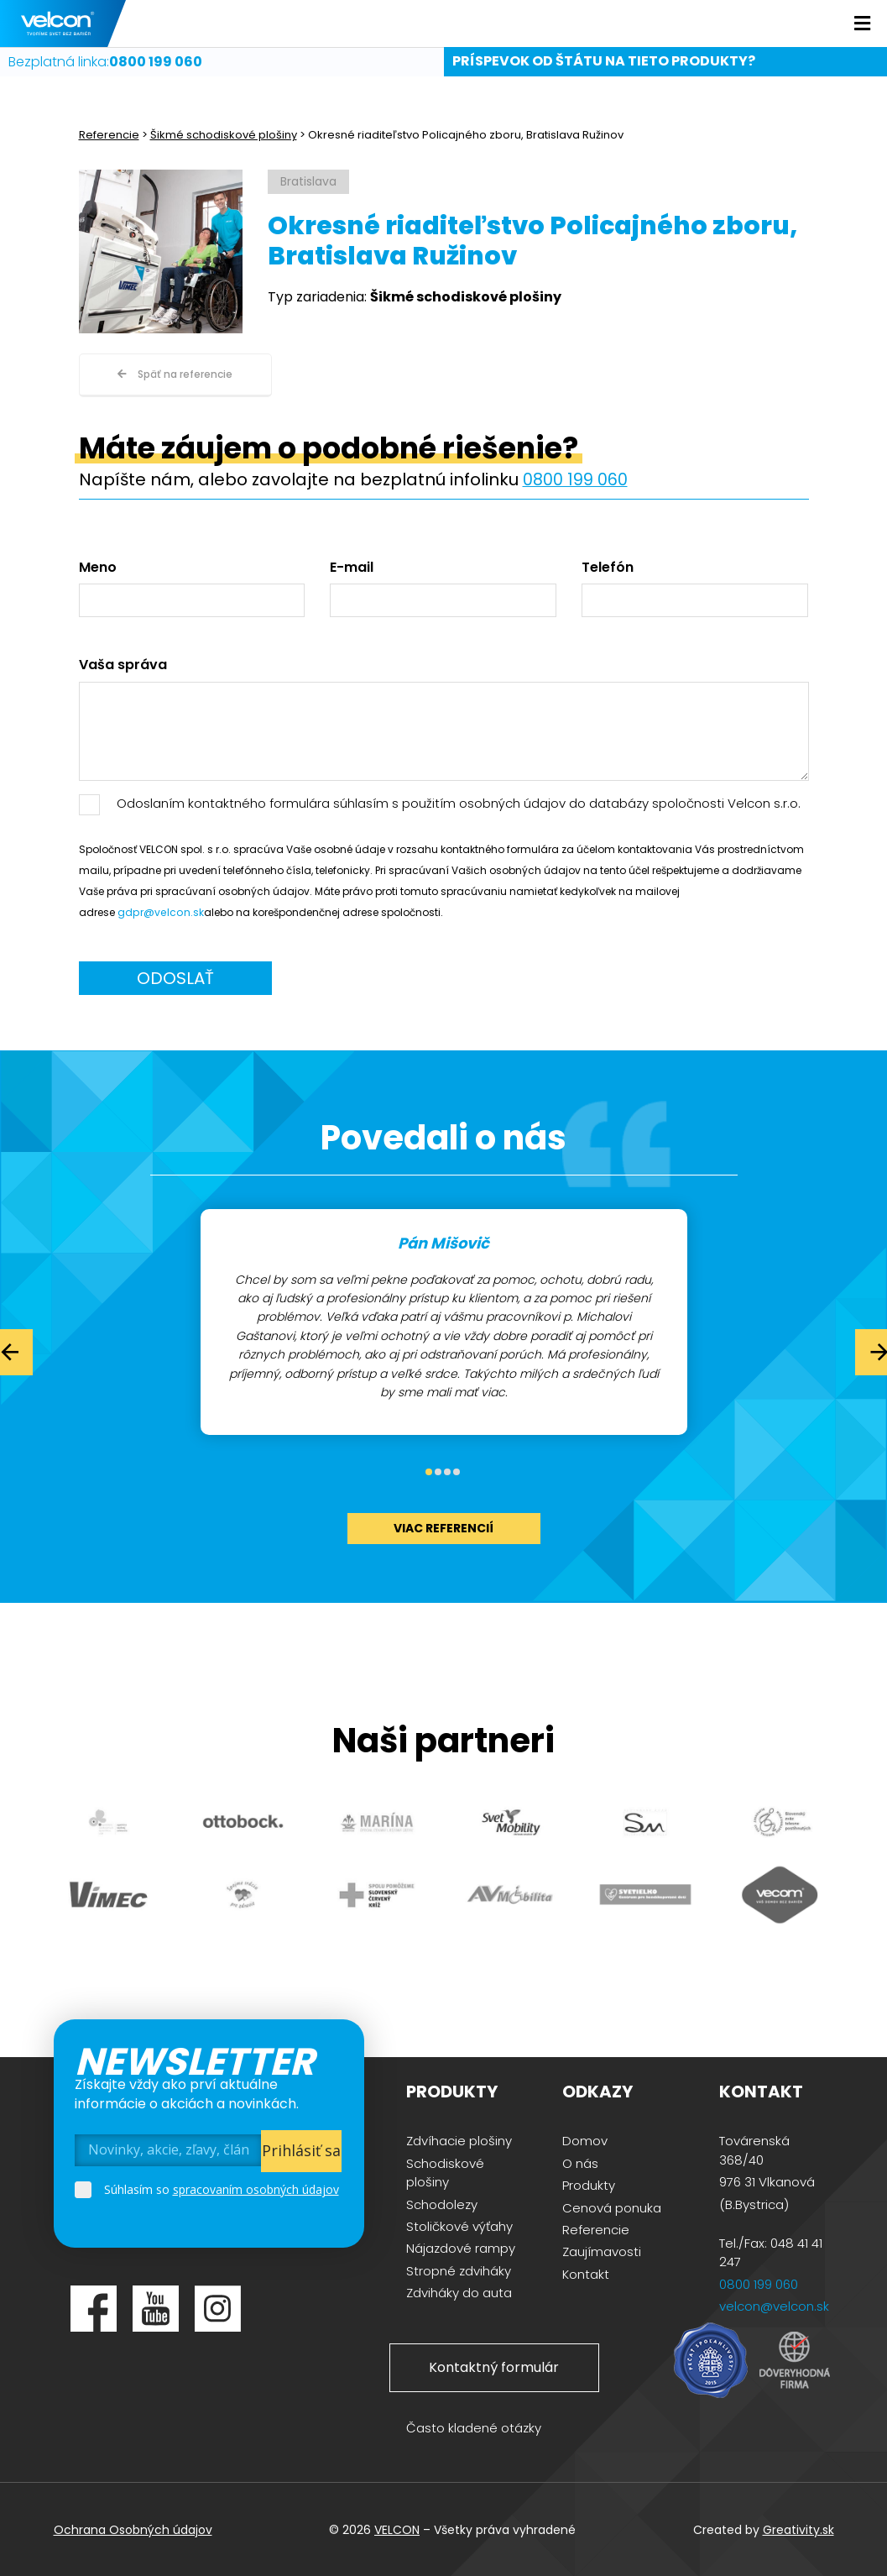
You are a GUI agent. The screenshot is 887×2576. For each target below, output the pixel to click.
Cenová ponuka (611, 2206)
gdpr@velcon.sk (159, 911)
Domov (585, 2140)
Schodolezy (441, 2203)
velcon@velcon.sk (774, 2305)
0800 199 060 (575, 479)
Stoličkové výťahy (459, 2225)
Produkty (588, 2184)
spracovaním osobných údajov (256, 2188)
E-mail (351, 567)
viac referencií (443, 1526)
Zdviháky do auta (459, 2292)
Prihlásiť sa (301, 2149)
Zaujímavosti (601, 2250)
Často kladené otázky (473, 2427)
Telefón (608, 567)
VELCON (397, 2528)
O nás (580, 2162)
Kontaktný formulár (494, 2365)
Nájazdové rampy (460, 2247)
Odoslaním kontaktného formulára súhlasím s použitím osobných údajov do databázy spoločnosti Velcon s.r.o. (459, 802)
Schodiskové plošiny (445, 2172)
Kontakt (585, 2272)
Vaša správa (123, 664)
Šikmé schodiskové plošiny (223, 135)
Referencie (109, 135)
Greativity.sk (798, 2528)
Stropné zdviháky (458, 2269)
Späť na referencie (174, 374)
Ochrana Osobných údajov (133, 2528)
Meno (98, 567)
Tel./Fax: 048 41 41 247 (770, 2251)
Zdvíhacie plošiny (459, 2140)
